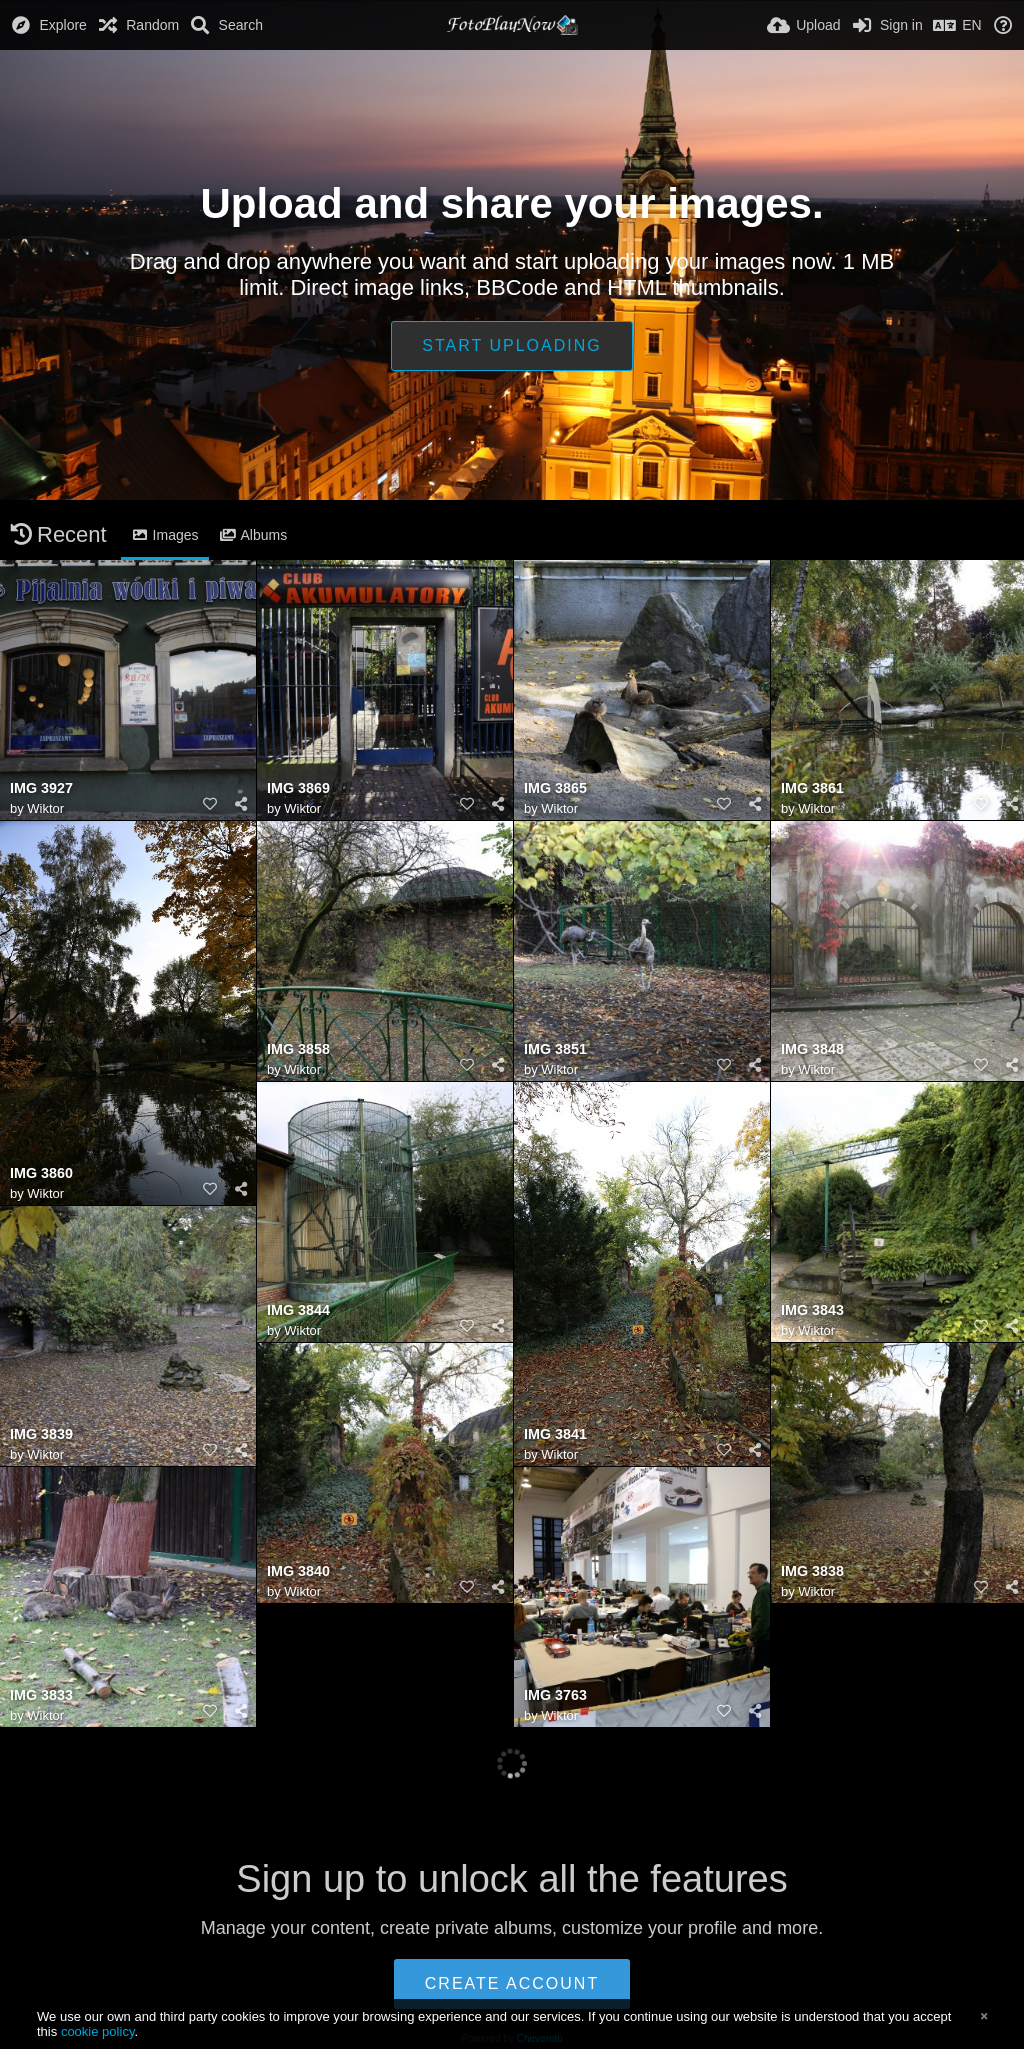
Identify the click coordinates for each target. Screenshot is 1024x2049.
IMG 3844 (298, 1310)
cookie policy (98, 2031)
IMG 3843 (812, 1310)
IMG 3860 (41, 1173)
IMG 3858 (298, 1049)
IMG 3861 (812, 788)
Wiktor (45, 808)
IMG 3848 (812, 1049)
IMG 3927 (41, 788)
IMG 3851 (555, 1049)
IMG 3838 (812, 1571)
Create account (512, 1983)
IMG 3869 (298, 788)
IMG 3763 (555, 1695)
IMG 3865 (555, 788)
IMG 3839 (41, 1434)
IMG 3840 (298, 1571)
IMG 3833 (41, 1695)
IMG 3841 (555, 1434)
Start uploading (511, 345)
